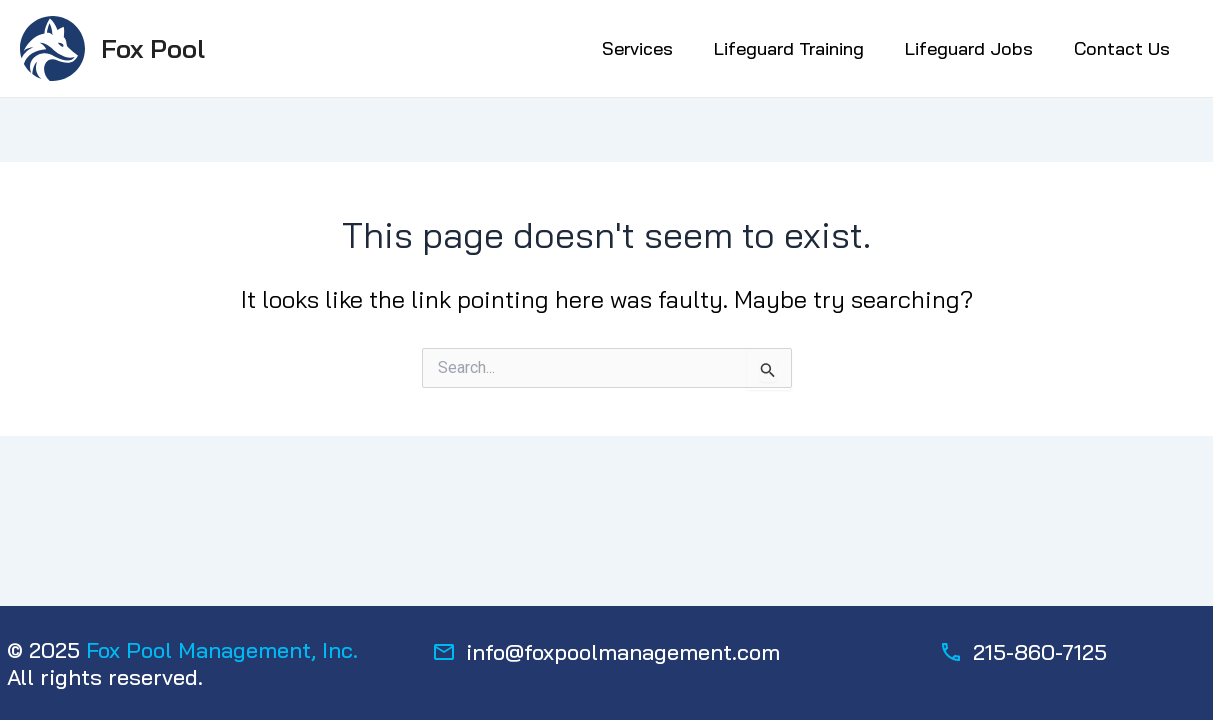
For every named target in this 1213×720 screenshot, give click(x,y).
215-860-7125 (1040, 652)
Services (637, 48)
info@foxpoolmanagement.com (623, 652)
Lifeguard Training (789, 48)
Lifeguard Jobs (969, 48)
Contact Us (1122, 48)
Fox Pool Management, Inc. (222, 650)
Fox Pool (153, 48)
